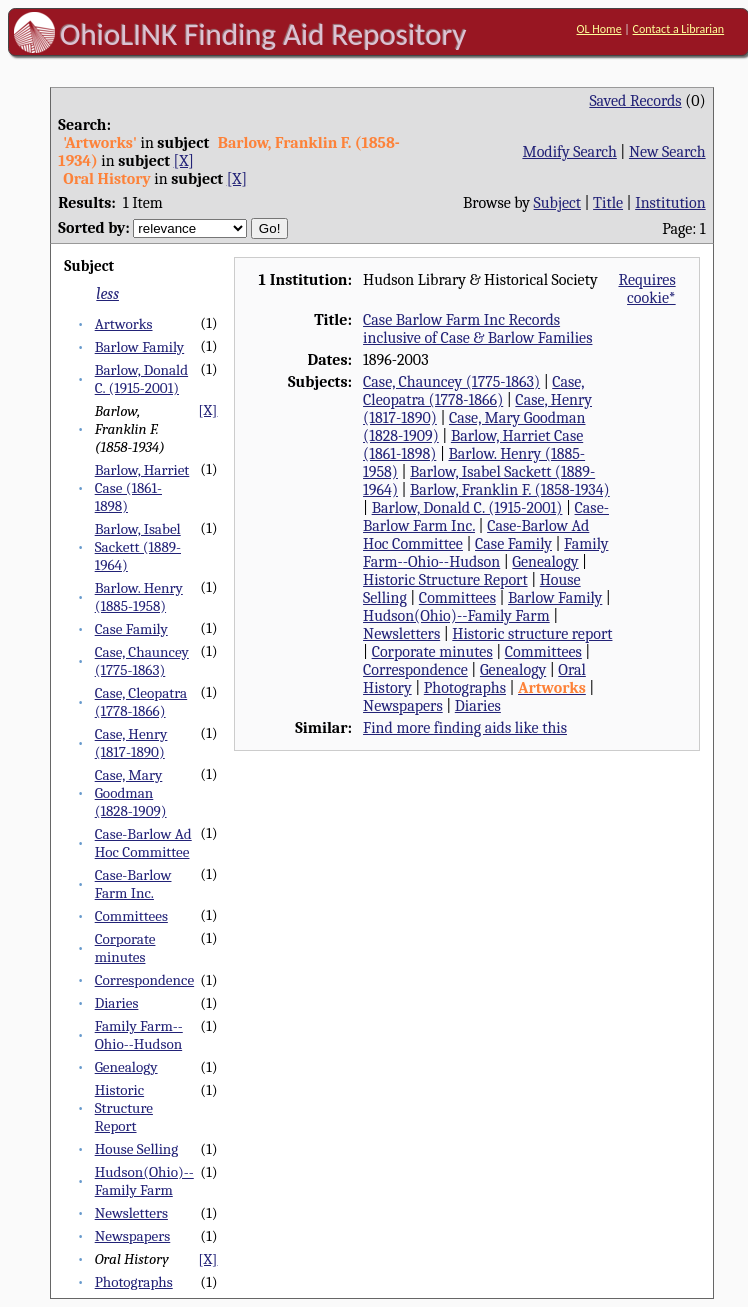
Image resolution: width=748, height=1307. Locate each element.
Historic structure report (532, 634)
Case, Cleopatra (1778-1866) (141, 702)
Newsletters (131, 1213)
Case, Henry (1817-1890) (131, 743)
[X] (184, 161)
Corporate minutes (125, 948)
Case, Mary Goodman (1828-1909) (131, 793)
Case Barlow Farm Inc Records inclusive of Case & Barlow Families (477, 329)
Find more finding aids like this (465, 728)
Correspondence (144, 980)
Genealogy (126, 1067)
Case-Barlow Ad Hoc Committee (143, 843)
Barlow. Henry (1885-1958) (139, 597)
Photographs (134, 1282)
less (107, 294)
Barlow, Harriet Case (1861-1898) (142, 488)
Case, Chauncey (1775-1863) (142, 661)
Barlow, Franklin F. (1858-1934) (510, 490)
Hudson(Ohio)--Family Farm (144, 1181)
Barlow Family (140, 347)
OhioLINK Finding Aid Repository (263, 34)
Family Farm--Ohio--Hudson (139, 1035)
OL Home (599, 29)
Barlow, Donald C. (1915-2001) (141, 379)
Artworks (124, 324)
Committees (131, 916)
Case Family (131, 629)
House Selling (137, 1149)
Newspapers (133, 1236)
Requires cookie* (646, 289)
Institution (670, 203)
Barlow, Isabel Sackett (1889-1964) (138, 547)
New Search (667, 152)
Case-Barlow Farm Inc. (133, 884)
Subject (557, 203)
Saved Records (635, 101)
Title (608, 203)
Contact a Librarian (679, 29)
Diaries (117, 1003)
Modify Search (569, 152)
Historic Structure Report (124, 1108)
